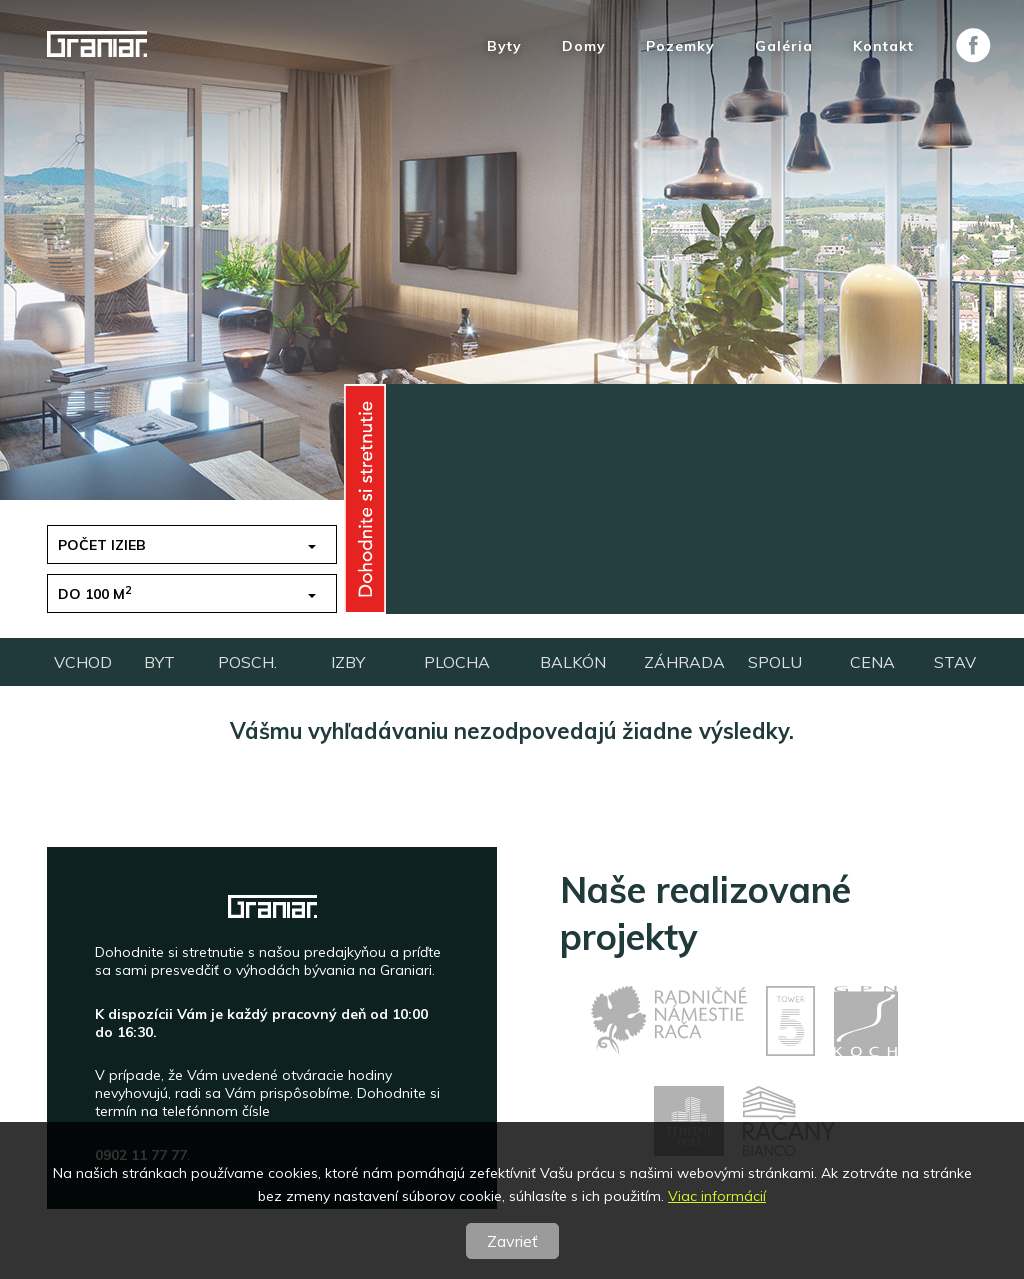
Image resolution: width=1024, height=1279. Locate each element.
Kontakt (883, 46)
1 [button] (702, 545)
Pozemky (680, 46)
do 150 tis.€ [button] (423, 545)
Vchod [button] (405, 594)
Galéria (784, 46)
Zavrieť (512, 1241)
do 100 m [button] (94, 593)
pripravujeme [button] (750, 594)
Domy (584, 46)
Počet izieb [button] (102, 545)
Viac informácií (717, 1196)
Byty (504, 46)
